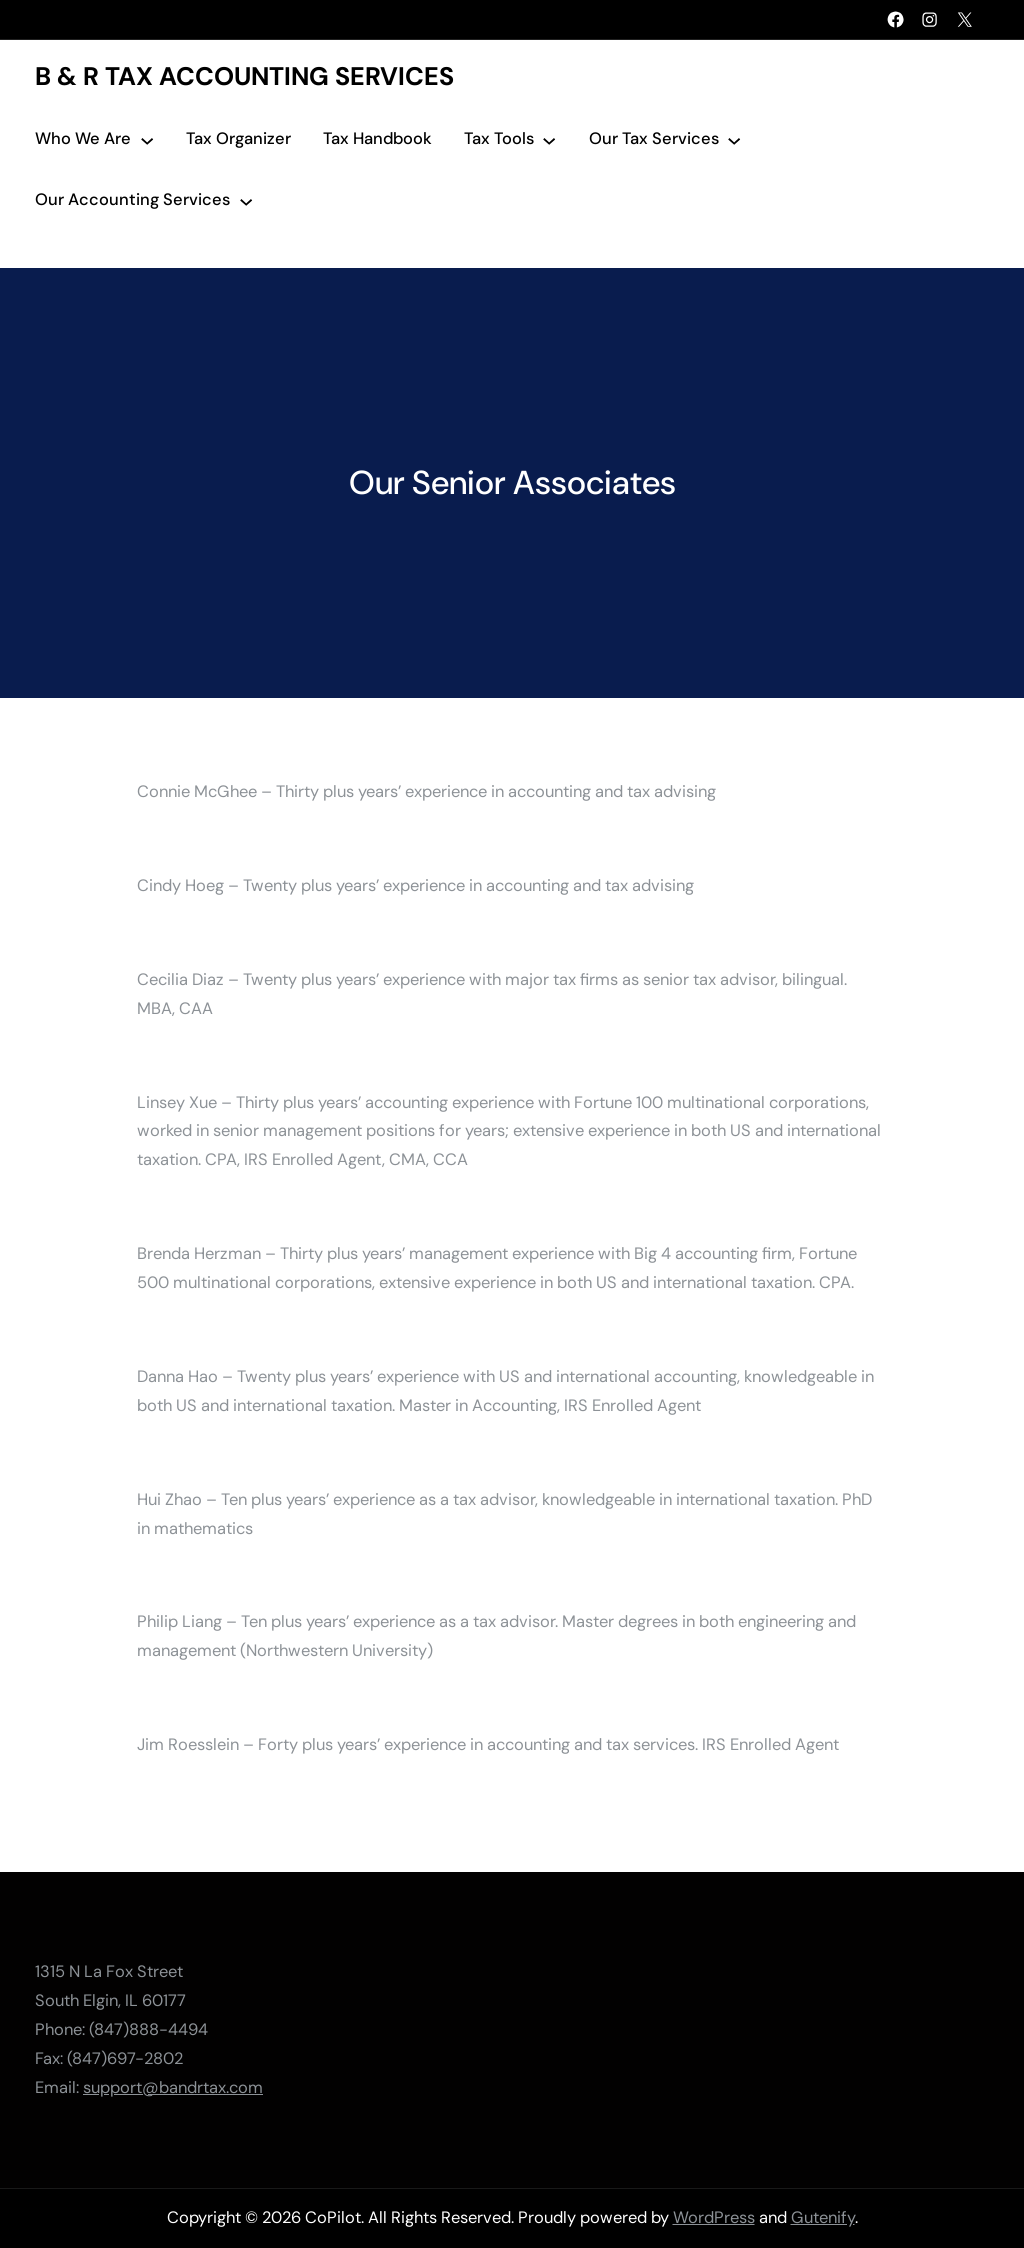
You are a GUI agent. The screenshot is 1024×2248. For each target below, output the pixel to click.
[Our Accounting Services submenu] (246, 200)
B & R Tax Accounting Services (244, 76)
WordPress (714, 2217)
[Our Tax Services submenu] (734, 139)
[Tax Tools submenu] (549, 139)
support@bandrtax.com (173, 2086)
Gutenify (823, 2217)
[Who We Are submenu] (147, 139)
